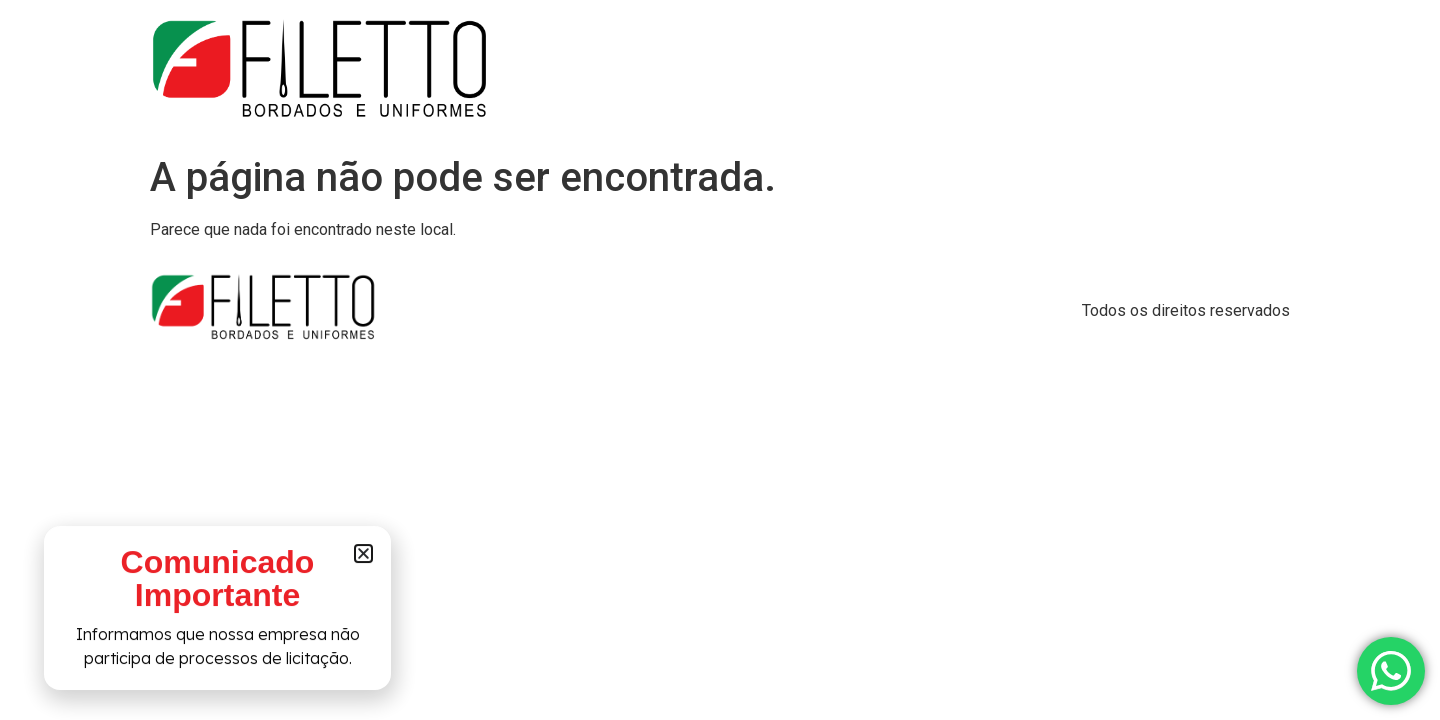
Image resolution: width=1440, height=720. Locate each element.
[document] (720, 360)
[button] (363, 556)
